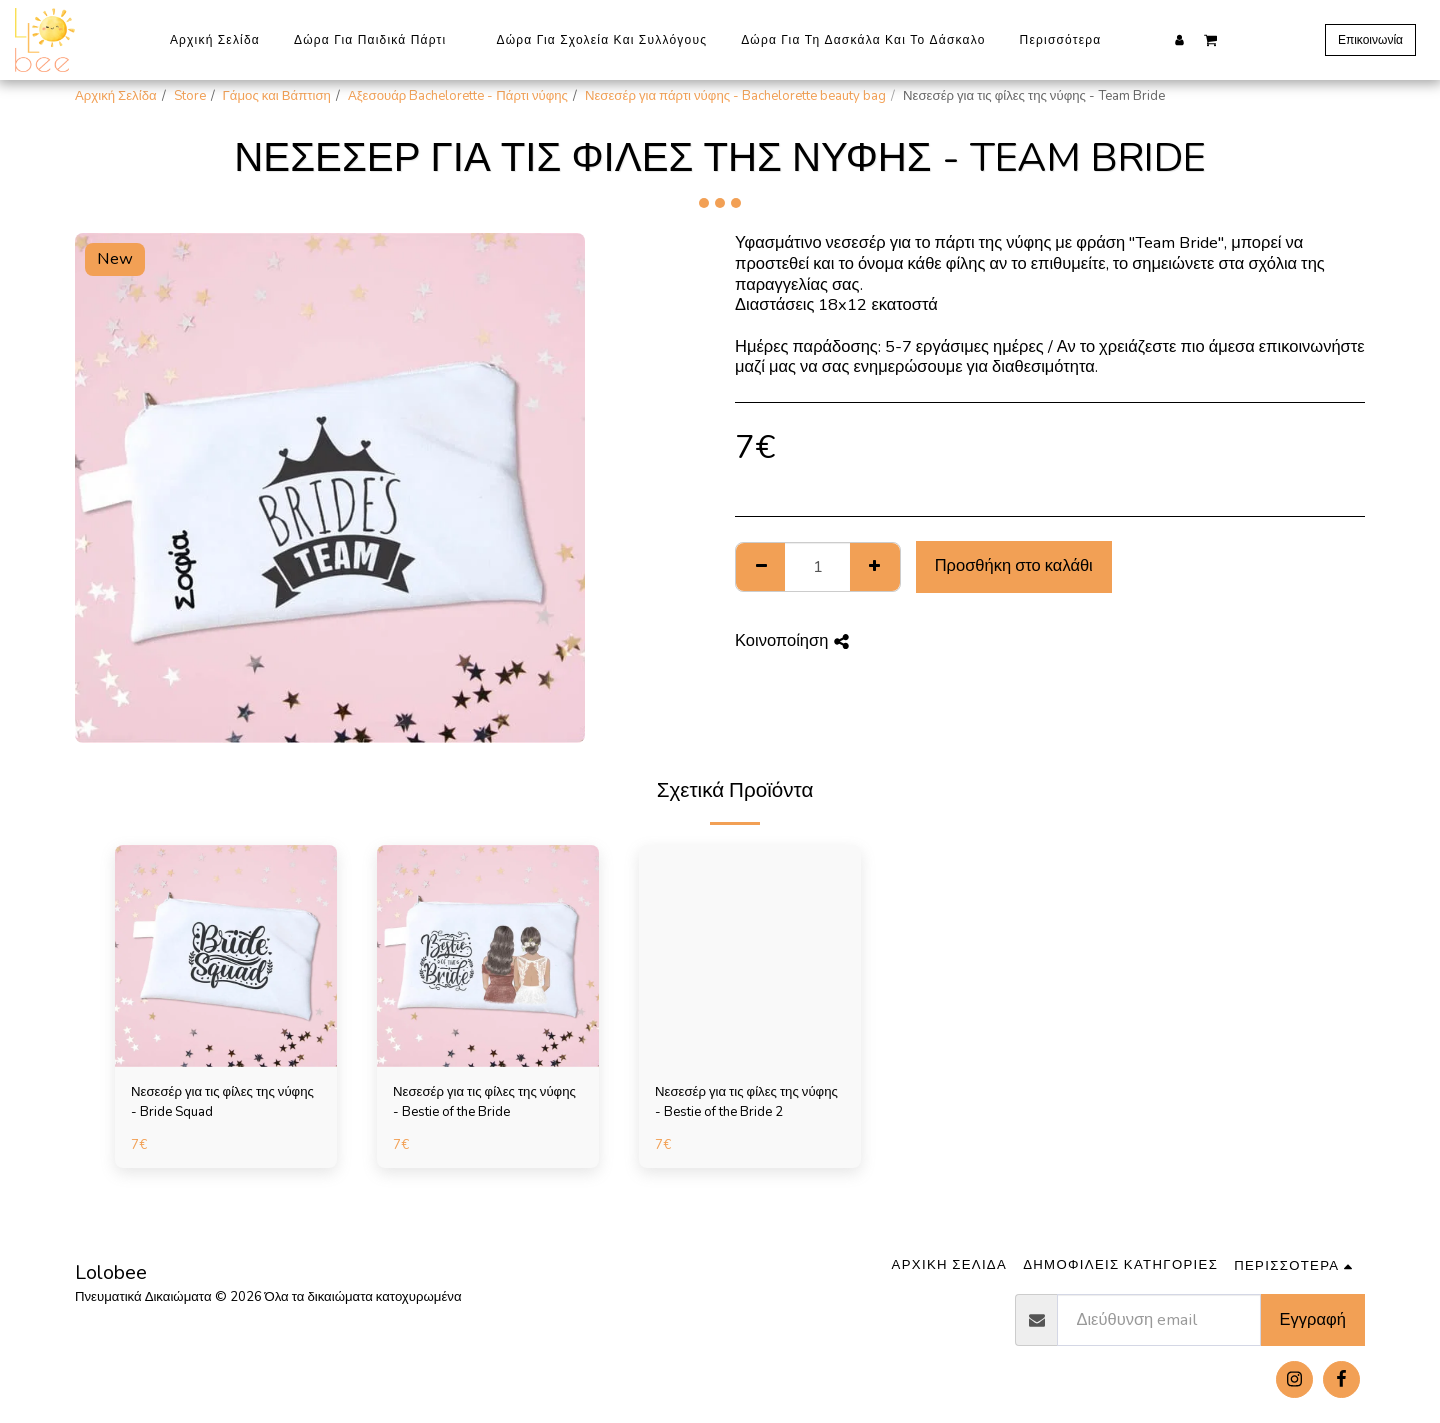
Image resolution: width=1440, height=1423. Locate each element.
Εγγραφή (1313, 1319)
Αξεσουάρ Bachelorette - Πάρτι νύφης (458, 96)
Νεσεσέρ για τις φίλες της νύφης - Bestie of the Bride (484, 1102)
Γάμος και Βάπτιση (277, 96)
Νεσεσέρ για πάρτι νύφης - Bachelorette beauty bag (735, 96)
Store (190, 96)
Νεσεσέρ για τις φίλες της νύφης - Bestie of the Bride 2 (746, 1102)
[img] (226, 956)
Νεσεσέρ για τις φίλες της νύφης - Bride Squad (222, 1102)
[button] (1210, 39)
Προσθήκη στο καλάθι (1014, 565)
